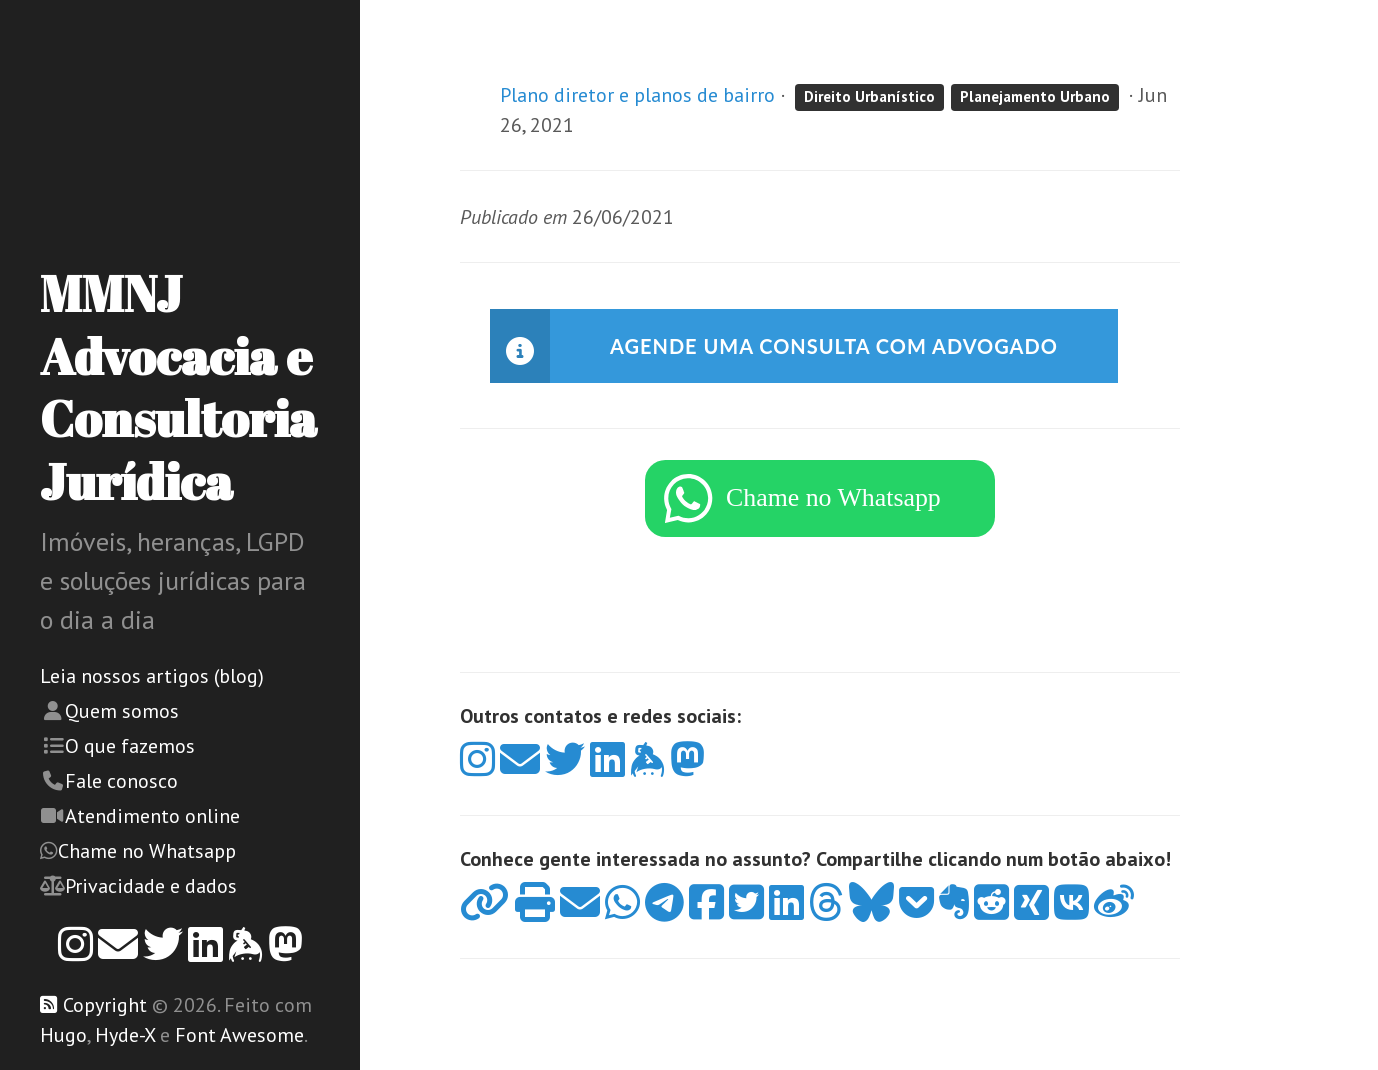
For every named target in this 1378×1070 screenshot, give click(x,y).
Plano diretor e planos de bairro (637, 95)
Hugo (63, 1035)
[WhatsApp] (820, 508)
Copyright (105, 1005)
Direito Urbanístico (869, 96)
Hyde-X (125, 1035)
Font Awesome (239, 1035)
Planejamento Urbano (1035, 96)
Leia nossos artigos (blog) (152, 676)
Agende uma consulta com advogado (834, 346)
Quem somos (122, 711)
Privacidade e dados (151, 886)
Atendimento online (152, 816)
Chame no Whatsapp (147, 851)
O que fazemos (130, 746)
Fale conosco (121, 781)
